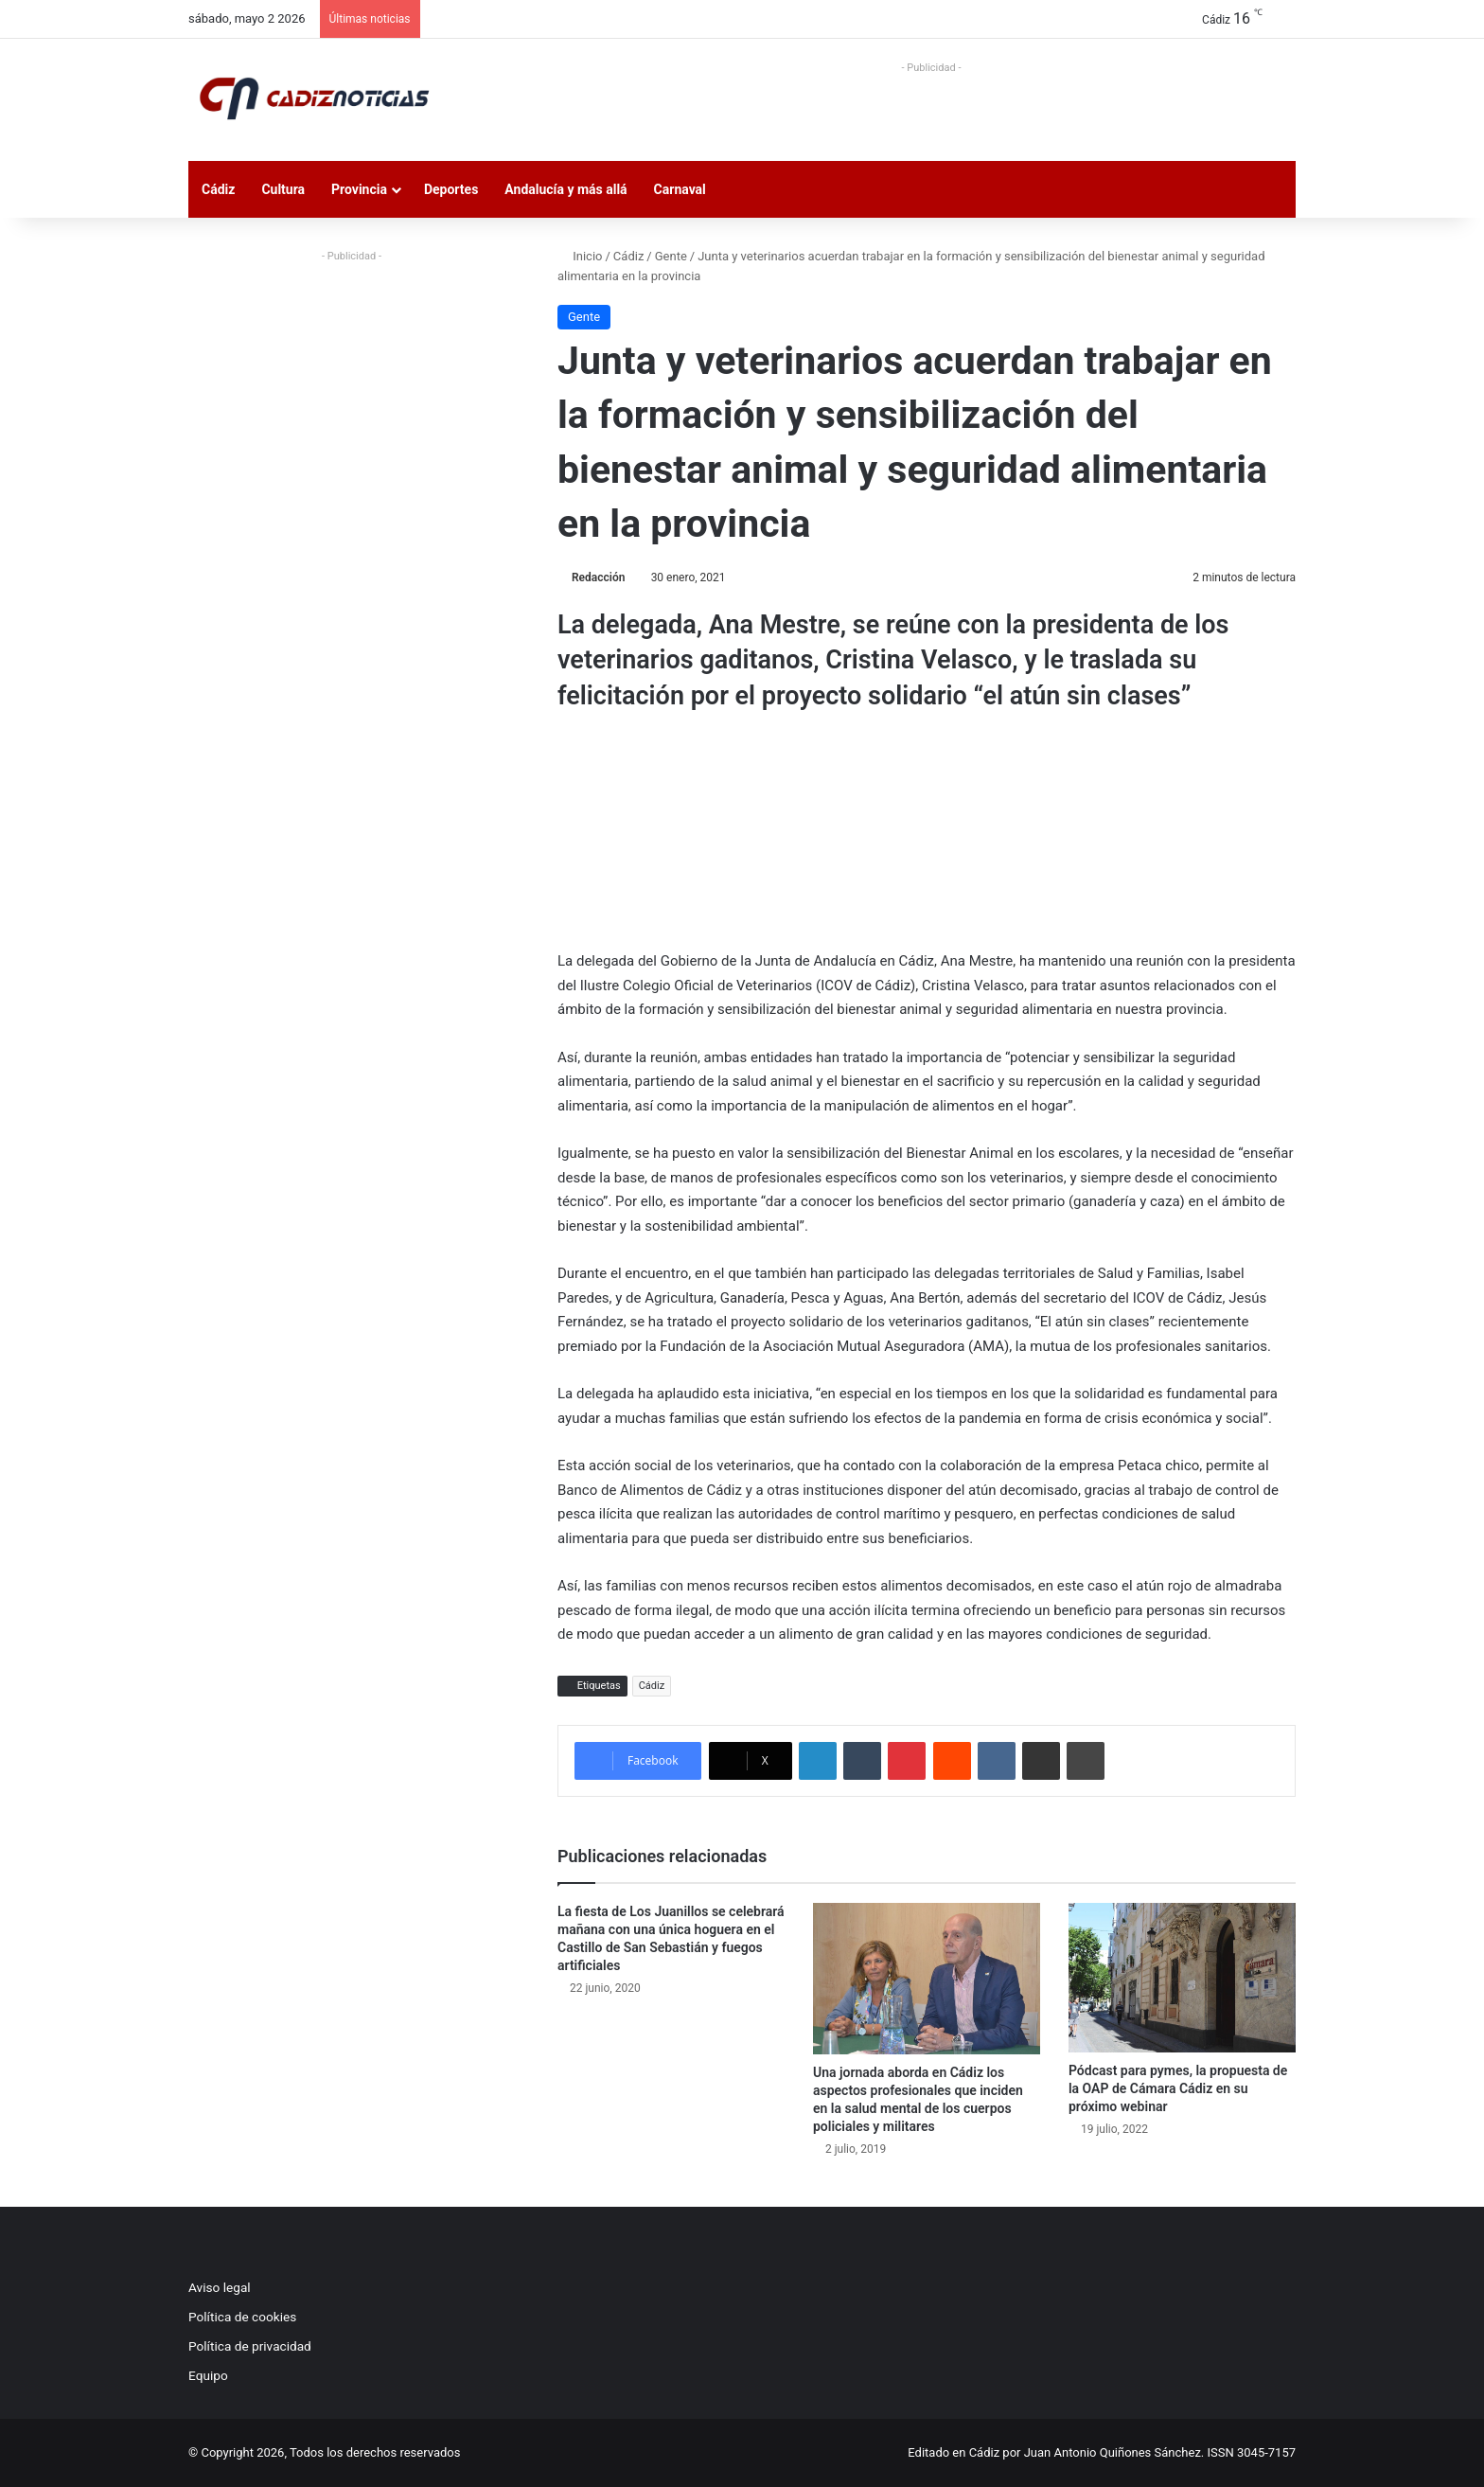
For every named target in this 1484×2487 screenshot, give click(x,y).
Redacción (598, 577)
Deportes (451, 189)
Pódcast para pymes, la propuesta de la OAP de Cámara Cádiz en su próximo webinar (1178, 2088)
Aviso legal (219, 2287)
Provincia (359, 189)
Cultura (283, 189)
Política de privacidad (249, 2346)
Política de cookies (242, 2316)
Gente (671, 256)
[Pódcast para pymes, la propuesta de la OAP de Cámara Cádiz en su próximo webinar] (1182, 1977)
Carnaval (680, 189)
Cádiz (218, 189)
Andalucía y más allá (565, 189)
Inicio (579, 256)
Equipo (208, 2375)
